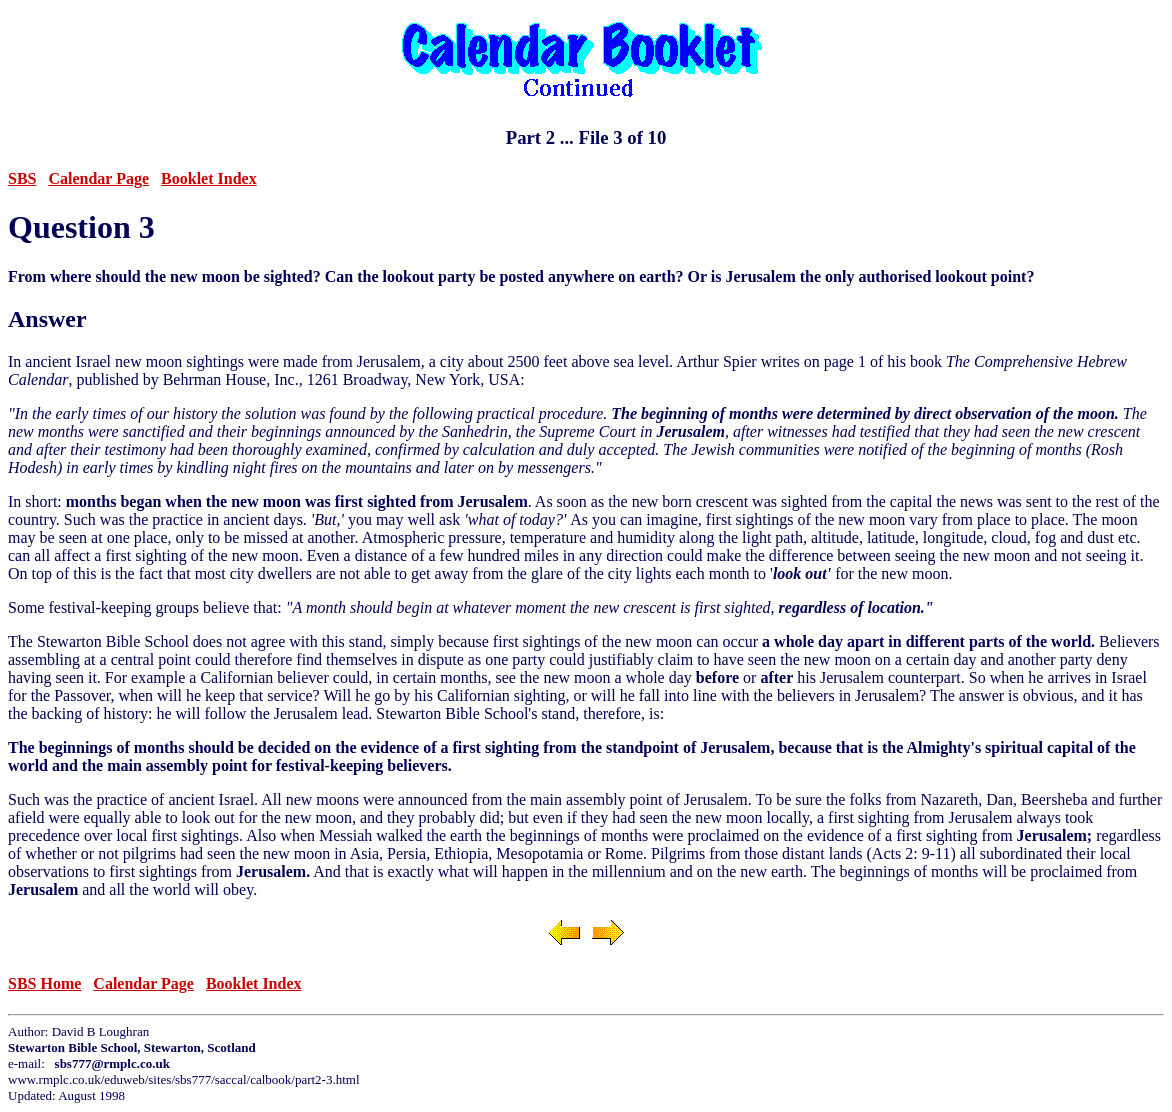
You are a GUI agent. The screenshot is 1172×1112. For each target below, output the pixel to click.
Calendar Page (98, 178)
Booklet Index (209, 178)
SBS (22, 178)
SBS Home (44, 983)
